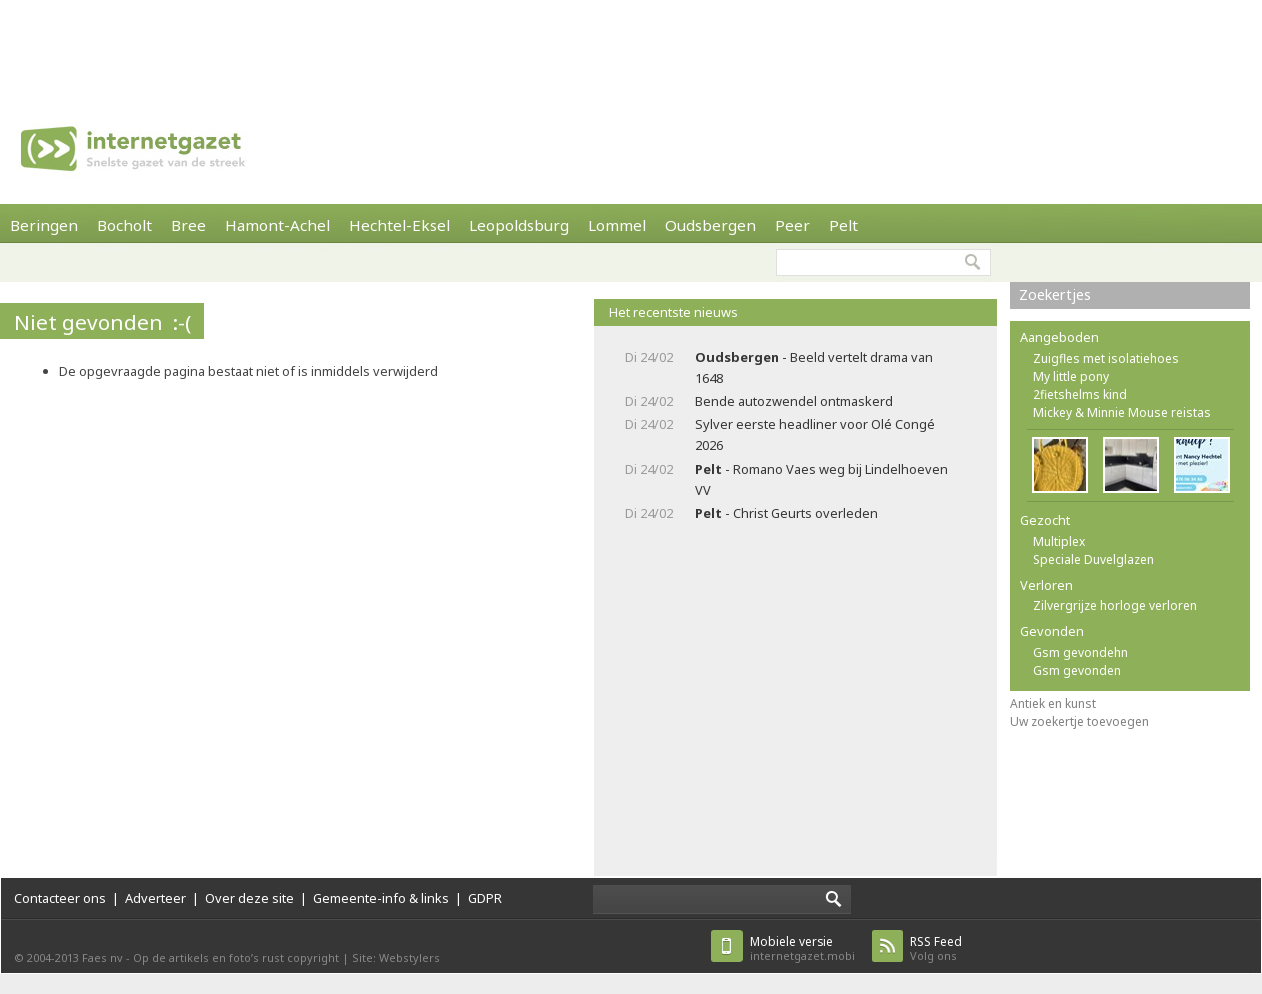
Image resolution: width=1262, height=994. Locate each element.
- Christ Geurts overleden (786, 513)
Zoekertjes (1055, 294)
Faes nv (102, 957)
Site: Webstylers (396, 957)
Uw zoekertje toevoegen (1079, 721)
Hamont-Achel (277, 225)
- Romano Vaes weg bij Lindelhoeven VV (821, 479)
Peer (792, 225)
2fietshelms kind (1080, 394)
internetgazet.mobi (802, 948)
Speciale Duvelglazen (1093, 559)
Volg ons (936, 948)
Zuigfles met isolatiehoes (1106, 358)
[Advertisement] (631, 45)
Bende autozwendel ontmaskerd (794, 401)
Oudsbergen (710, 225)
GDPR (485, 898)
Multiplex (1059, 541)
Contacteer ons (60, 898)
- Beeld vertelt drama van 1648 (814, 367)
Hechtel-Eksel (399, 225)
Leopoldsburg (519, 225)
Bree (188, 225)
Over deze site (249, 898)
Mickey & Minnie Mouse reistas (1122, 412)
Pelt (843, 225)
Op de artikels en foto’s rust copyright (236, 957)
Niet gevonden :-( (102, 322)
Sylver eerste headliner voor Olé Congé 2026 (815, 434)
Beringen (44, 225)
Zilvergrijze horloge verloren (1115, 605)
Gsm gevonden (1077, 670)
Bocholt (124, 225)
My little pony (1071, 376)
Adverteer (155, 898)
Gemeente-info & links (381, 898)
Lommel (617, 225)
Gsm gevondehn (1080, 652)
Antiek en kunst (1053, 703)
